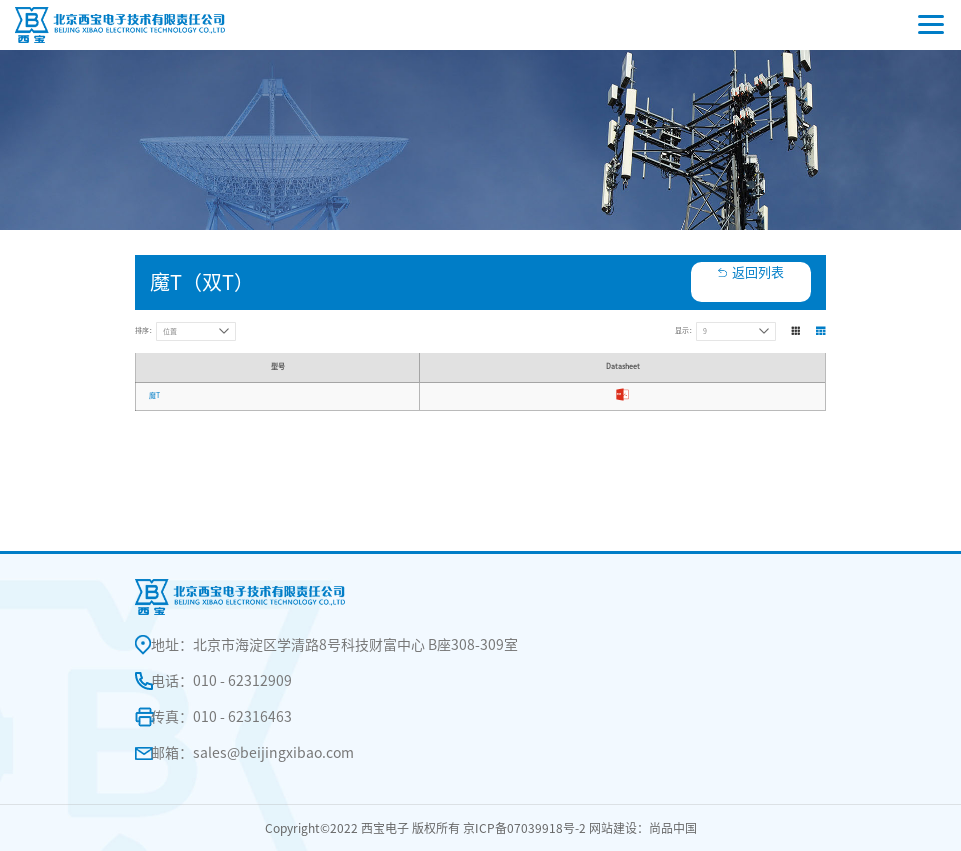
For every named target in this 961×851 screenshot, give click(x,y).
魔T (154, 395)
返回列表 (758, 272)
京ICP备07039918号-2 (524, 828)
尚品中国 (673, 828)
